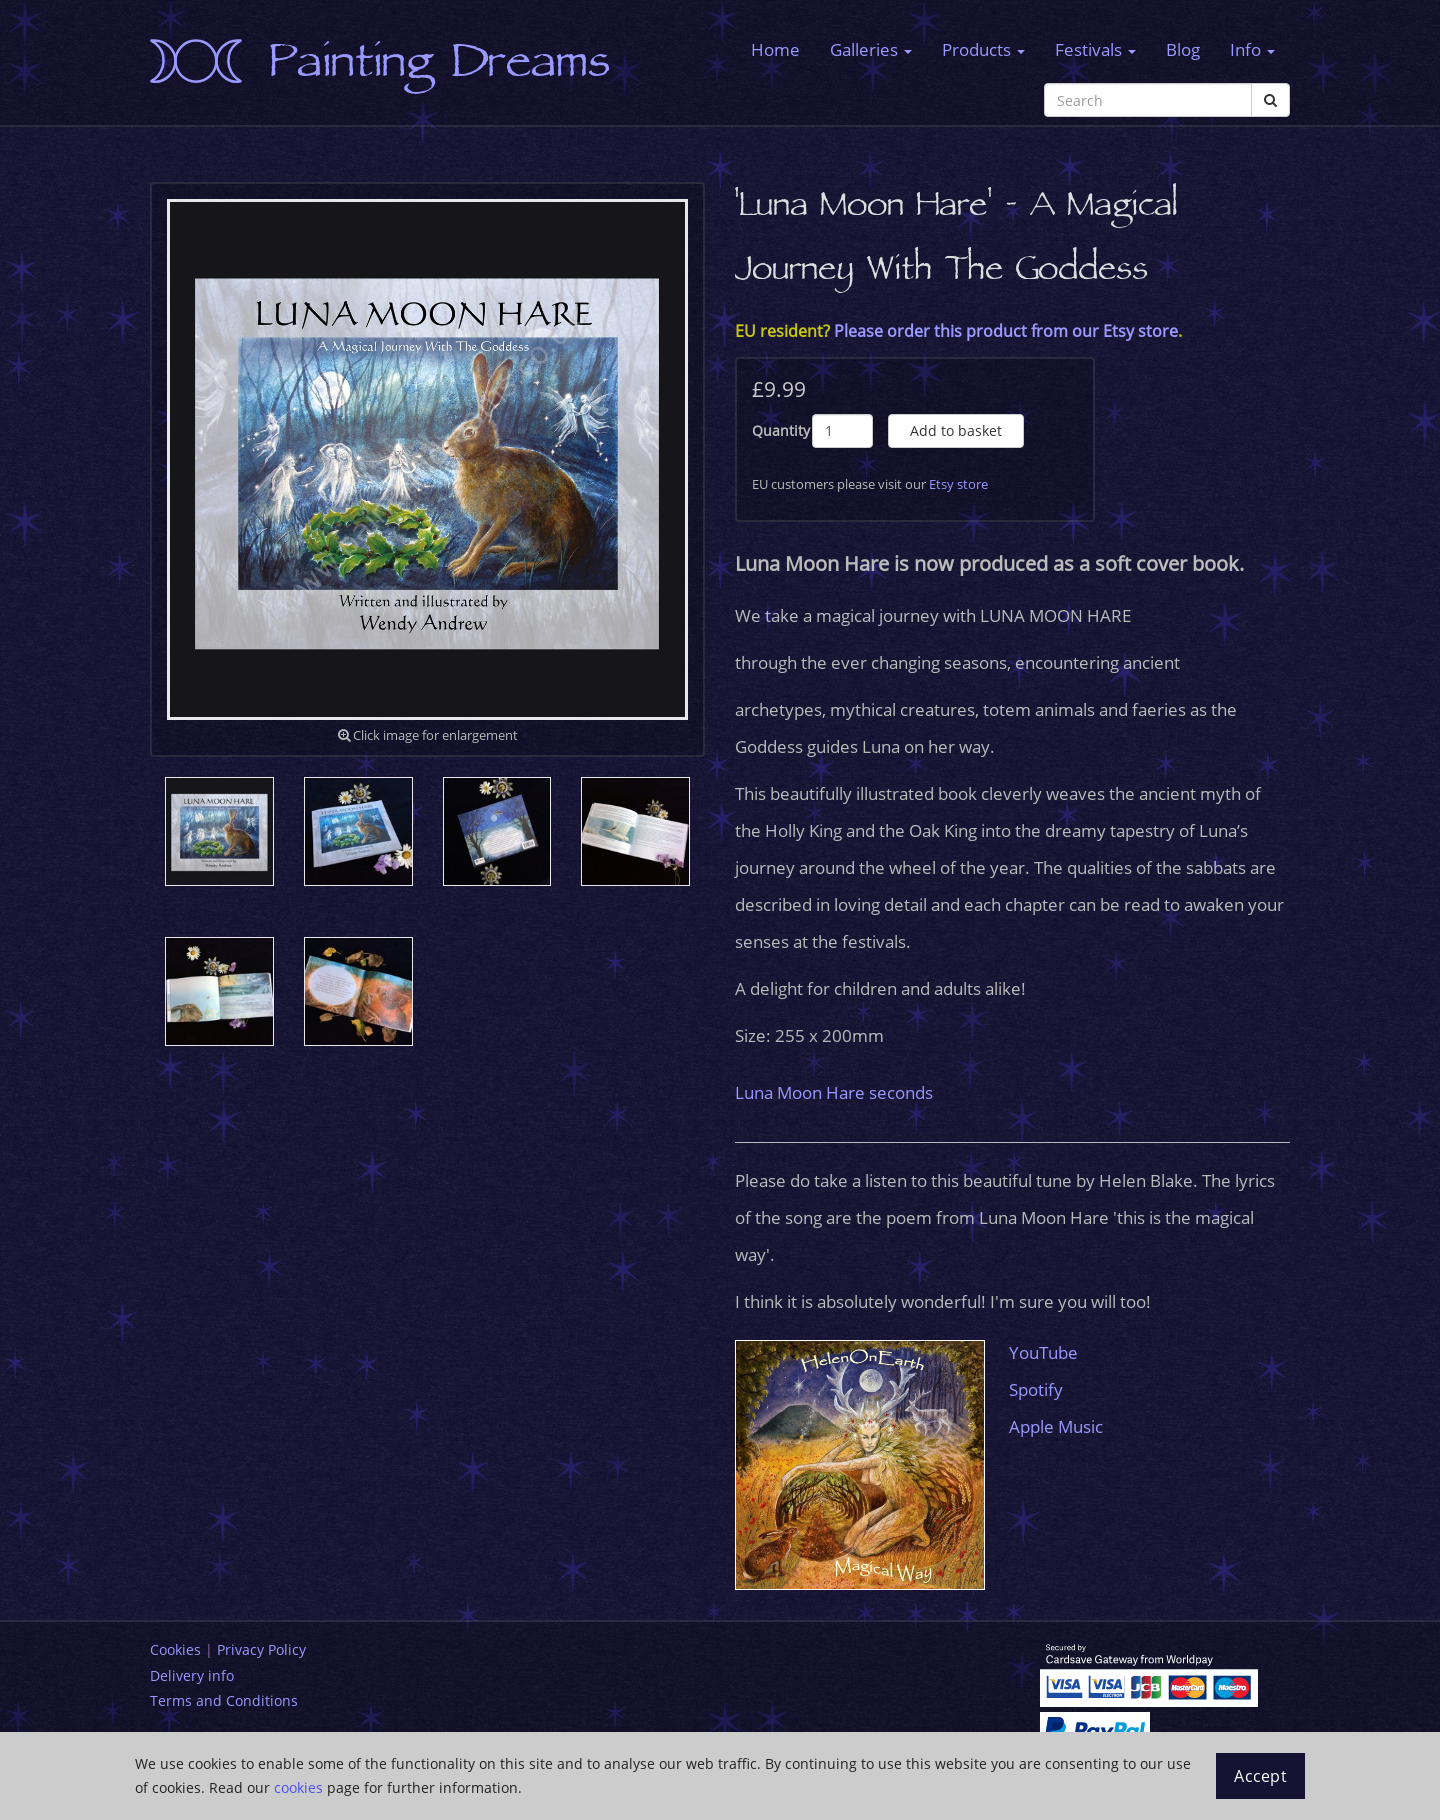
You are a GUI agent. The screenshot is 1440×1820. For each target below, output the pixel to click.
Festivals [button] (1095, 49)
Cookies (175, 1649)
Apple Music (1056, 1426)
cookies (298, 1787)
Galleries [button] (871, 49)
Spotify (1036, 1389)
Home (775, 49)
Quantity (781, 430)
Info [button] (1252, 49)
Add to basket (956, 430)
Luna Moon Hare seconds (834, 1092)
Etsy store (958, 484)
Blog (1183, 49)
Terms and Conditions (224, 1700)
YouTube (1043, 1352)
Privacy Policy (261, 1649)
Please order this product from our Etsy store (1006, 331)
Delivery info (192, 1675)
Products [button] (983, 49)
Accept (1260, 1776)
